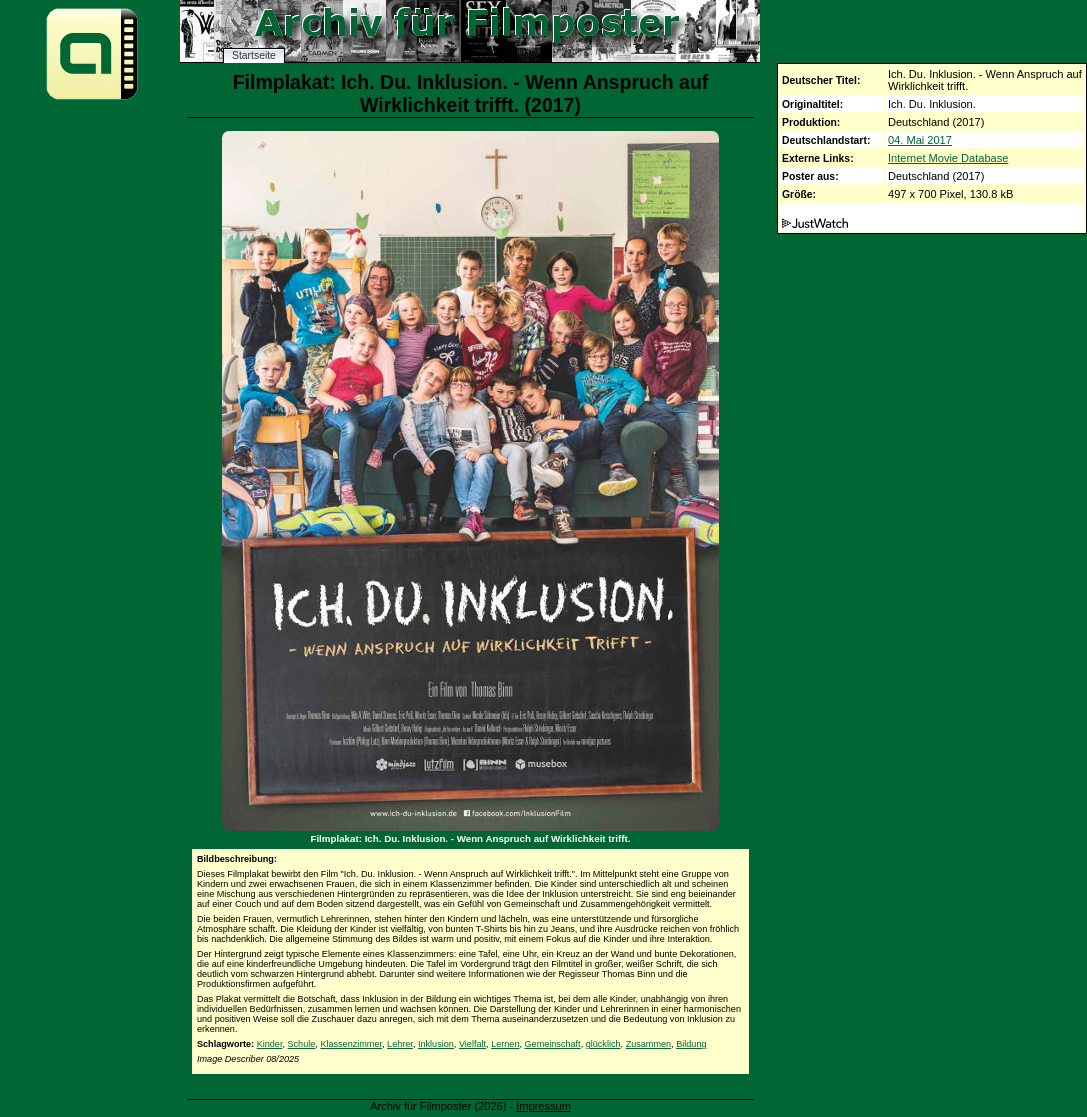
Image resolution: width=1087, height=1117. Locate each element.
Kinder (270, 1044)
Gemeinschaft (553, 1044)
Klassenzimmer (351, 1044)
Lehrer (400, 1044)
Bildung (691, 1044)
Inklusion (436, 1044)
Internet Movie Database (948, 158)
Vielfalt (472, 1044)
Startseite (254, 55)
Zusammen (648, 1044)
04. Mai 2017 (920, 140)
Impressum (543, 1106)
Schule (302, 1044)
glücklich (603, 1044)
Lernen (505, 1044)
